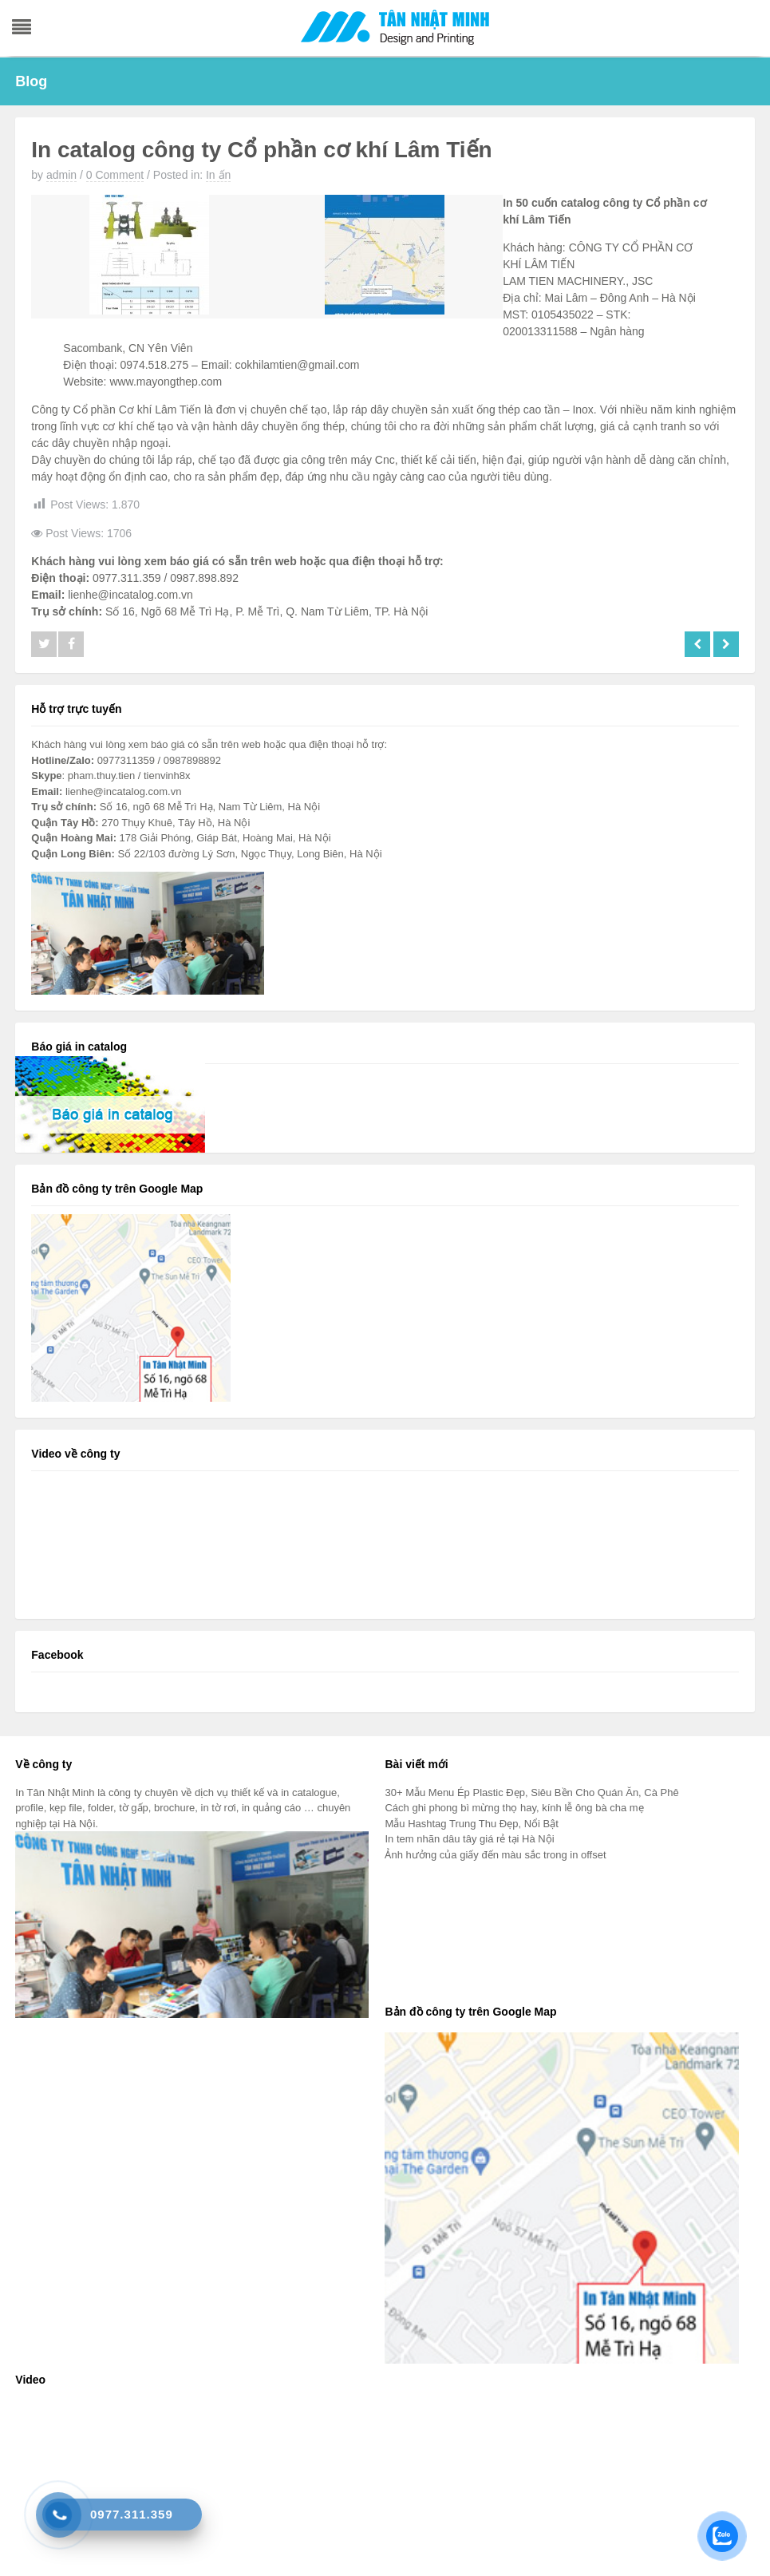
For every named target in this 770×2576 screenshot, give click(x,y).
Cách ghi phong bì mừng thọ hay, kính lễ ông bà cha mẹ (514, 1808)
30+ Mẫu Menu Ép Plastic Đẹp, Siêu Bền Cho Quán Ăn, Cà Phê (531, 1792)
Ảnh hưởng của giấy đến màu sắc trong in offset (495, 1855)
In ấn (218, 174)
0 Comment (115, 174)
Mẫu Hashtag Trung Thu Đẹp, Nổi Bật (471, 1824)
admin (61, 174)
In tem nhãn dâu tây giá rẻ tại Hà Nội (469, 1839)
